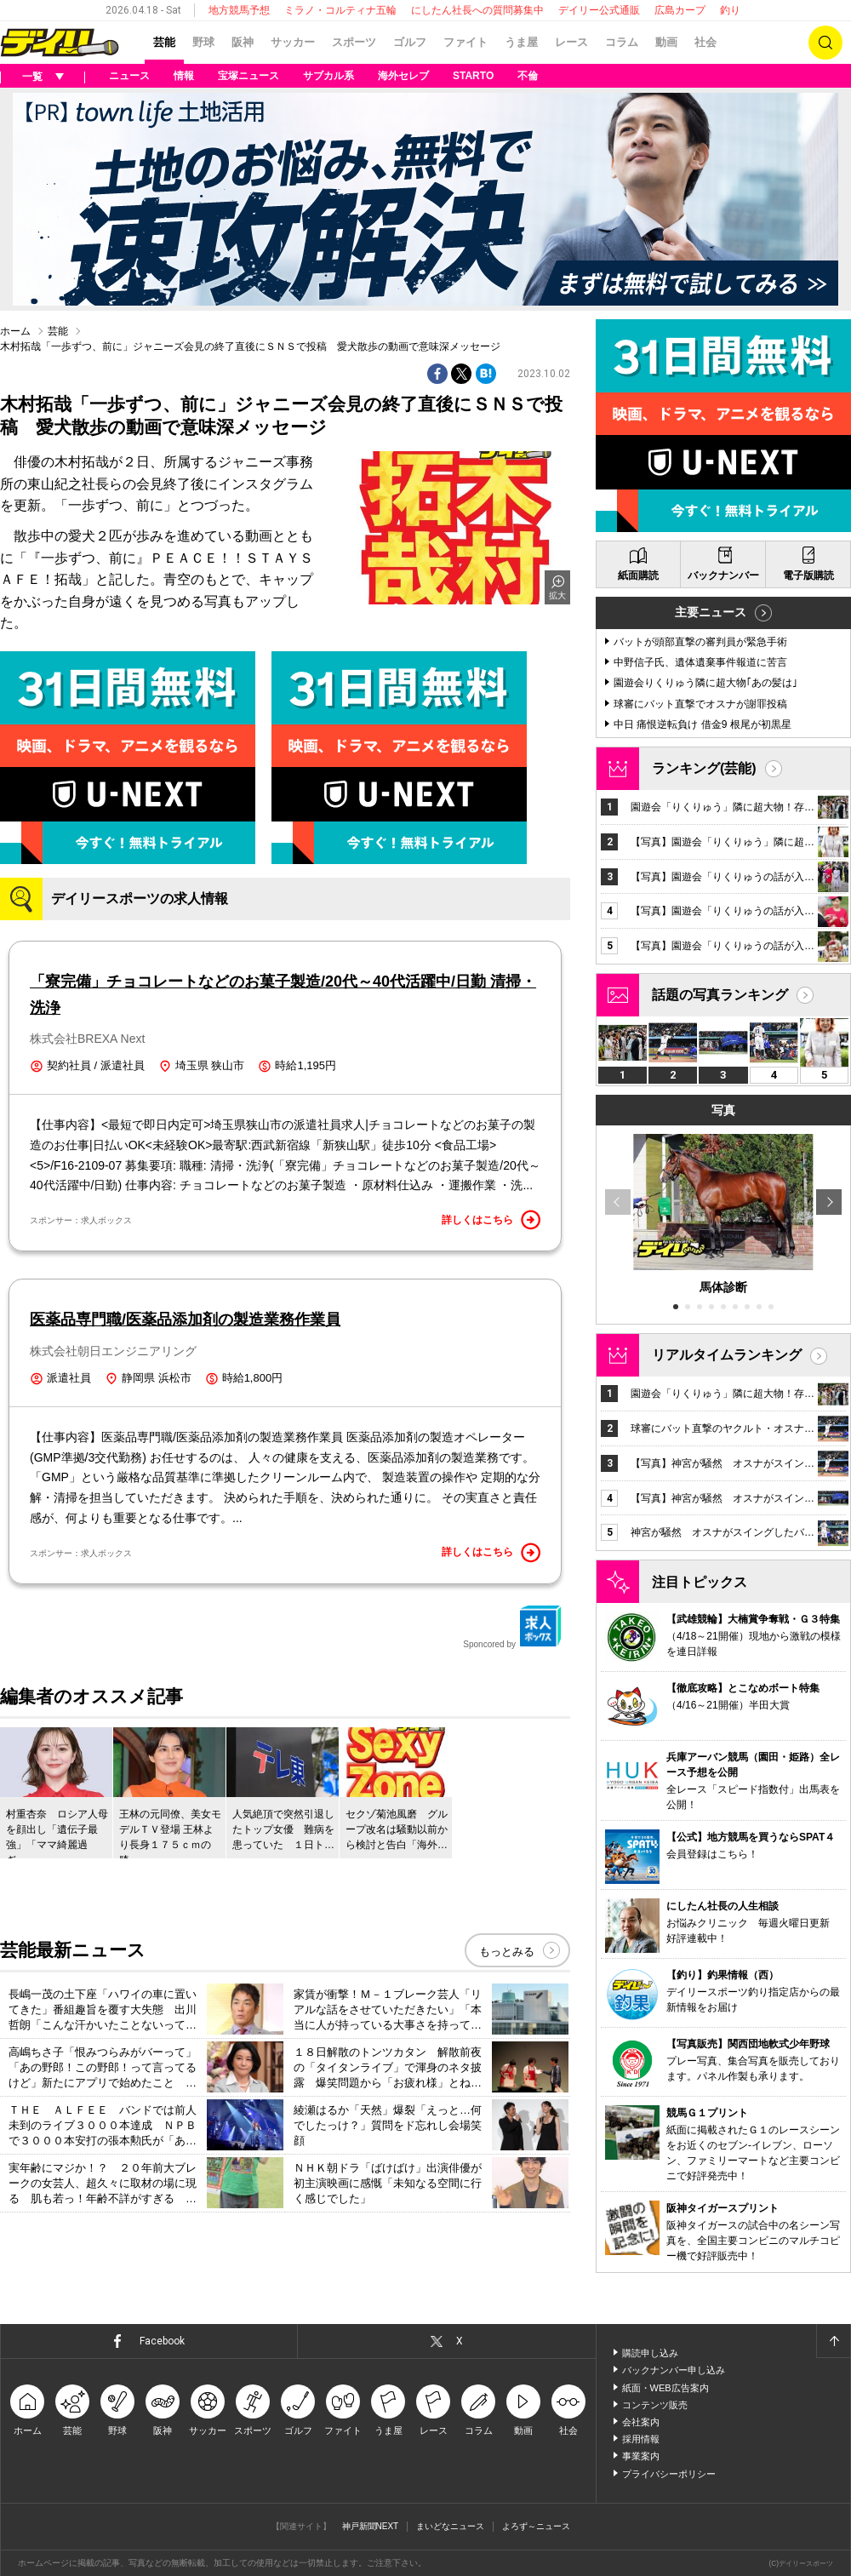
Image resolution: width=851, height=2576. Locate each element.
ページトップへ (833, 2341)
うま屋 (521, 42)
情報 (184, 76)
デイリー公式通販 (599, 10)
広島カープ (679, 10)
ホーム (15, 331)
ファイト (465, 42)
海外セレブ (403, 76)
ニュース (129, 76)
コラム (621, 42)
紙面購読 (638, 575)
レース (571, 42)
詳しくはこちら (491, 1220)
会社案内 (641, 2422)
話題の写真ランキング (720, 994)
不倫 (527, 76)
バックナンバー (723, 575)
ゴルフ (409, 42)
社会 (705, 42)
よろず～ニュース (536, 2526)
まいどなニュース (450, 2526)
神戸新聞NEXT (370, 2526)
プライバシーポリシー (669, 2474)
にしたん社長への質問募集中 (477, 10)
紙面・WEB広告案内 (665, 2388)
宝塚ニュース (248, 76)
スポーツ (354, 42)
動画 (666, 42)
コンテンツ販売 (655, 2405)
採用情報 (641, 2439)
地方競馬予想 (239, 10)
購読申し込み (650, 2353)
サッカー (293, 42)
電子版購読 (808, 575)
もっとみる (506, 1951)
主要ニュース (710, 612)
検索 (825, 43)
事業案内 (641, 2456)
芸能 (164, 42)
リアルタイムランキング (727, 1355)
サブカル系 (328, 76)
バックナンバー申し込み (673, 2370)
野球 (203, 42)
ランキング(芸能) (704, 768)
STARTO (473, 76)
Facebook (162, 2341)
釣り (730, 10)
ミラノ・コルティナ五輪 (340, 10)
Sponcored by (512, 1627)
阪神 (242, 42)
